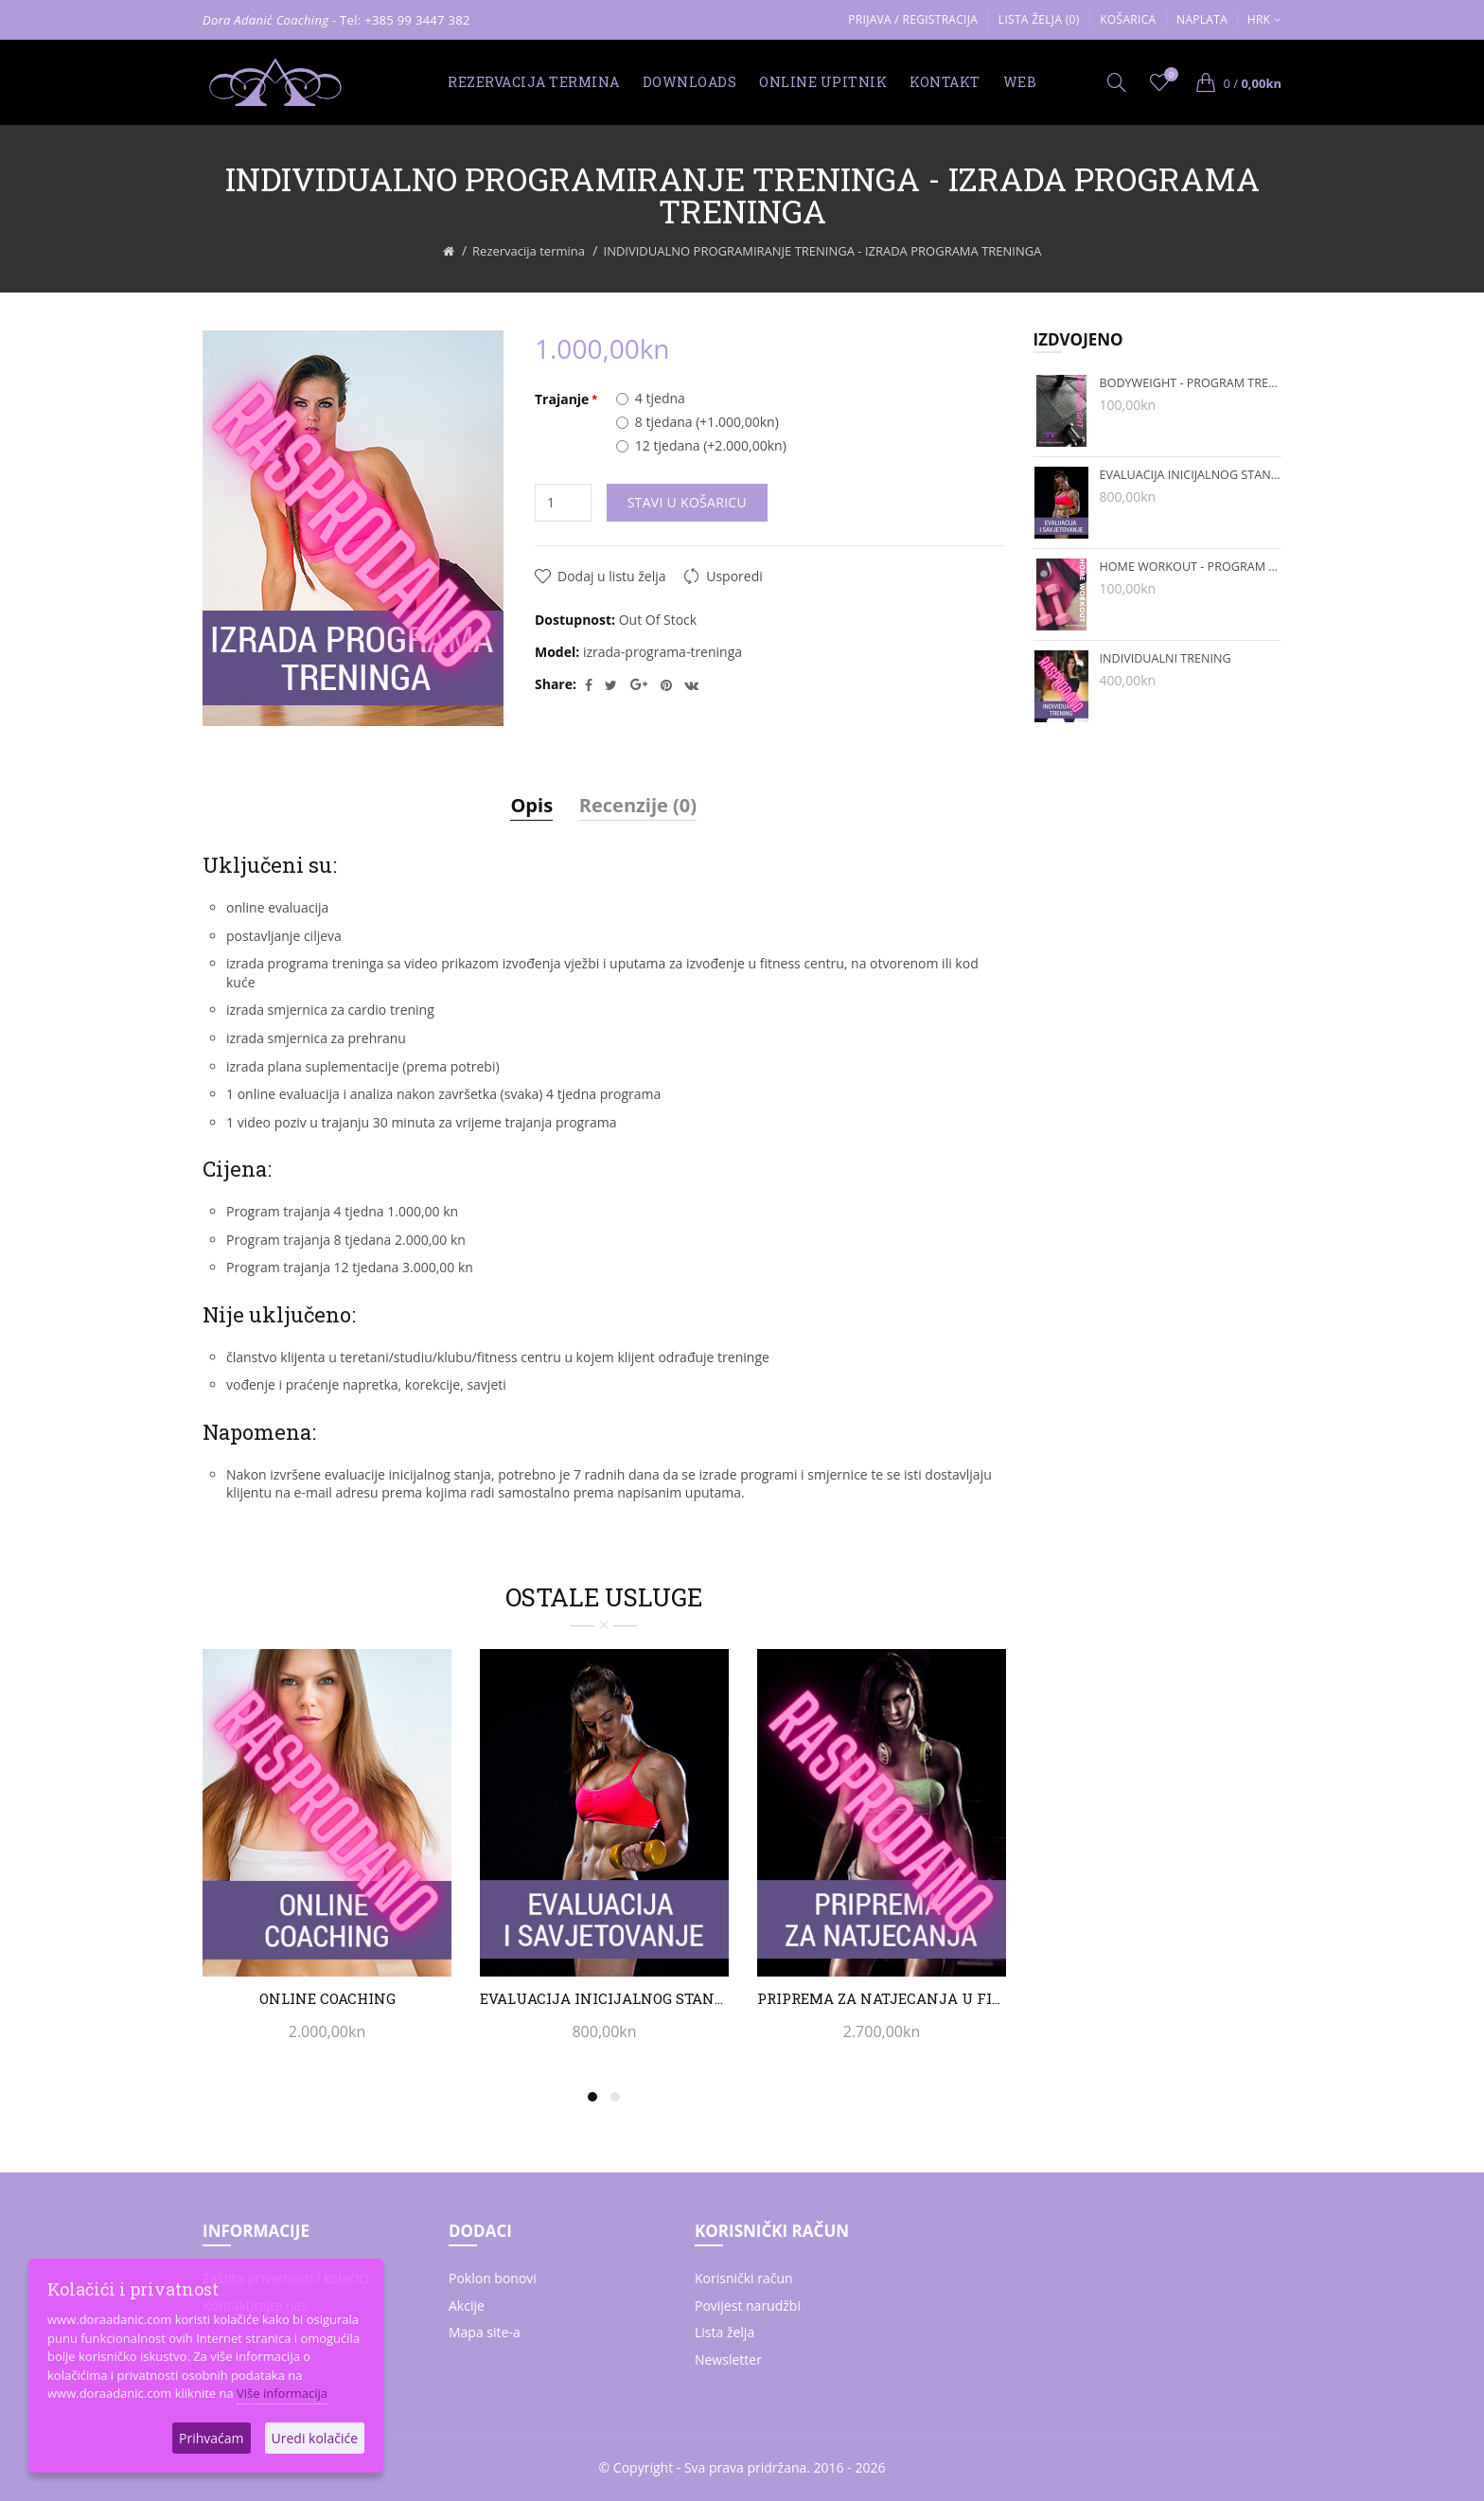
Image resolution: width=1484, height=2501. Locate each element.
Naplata (1202, 19)
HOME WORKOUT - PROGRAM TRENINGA (1191, 567)
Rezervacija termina (528, 250)
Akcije (467, 2306)
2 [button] (615, 2097)
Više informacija (282, 2393)
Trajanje (562, 399)
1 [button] (592, 2097)
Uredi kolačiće (315, 2438)
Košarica (1128, 19)
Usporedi (734, 576)
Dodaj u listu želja (611, 576)
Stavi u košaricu (687, 502)
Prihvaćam (211, 2438)
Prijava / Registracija (913, 19)
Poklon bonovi (493, 2278)
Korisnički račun (744, 2278)
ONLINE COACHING (327, 1998)
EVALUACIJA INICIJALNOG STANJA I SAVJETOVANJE (604, 1998)
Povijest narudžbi (748, 2306)
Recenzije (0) (638, 805)
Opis (531, 805)
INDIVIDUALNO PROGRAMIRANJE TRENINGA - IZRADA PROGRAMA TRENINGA (823, 250)
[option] (327, 1856)
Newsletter (728, 2359)
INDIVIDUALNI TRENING (1165, 658)
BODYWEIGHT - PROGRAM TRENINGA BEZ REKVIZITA (1191, 383)
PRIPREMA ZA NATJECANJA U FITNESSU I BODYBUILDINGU (881, 1998)
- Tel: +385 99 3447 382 (401, 19)
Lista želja (724, 2332)
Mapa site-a (485, 2332)
